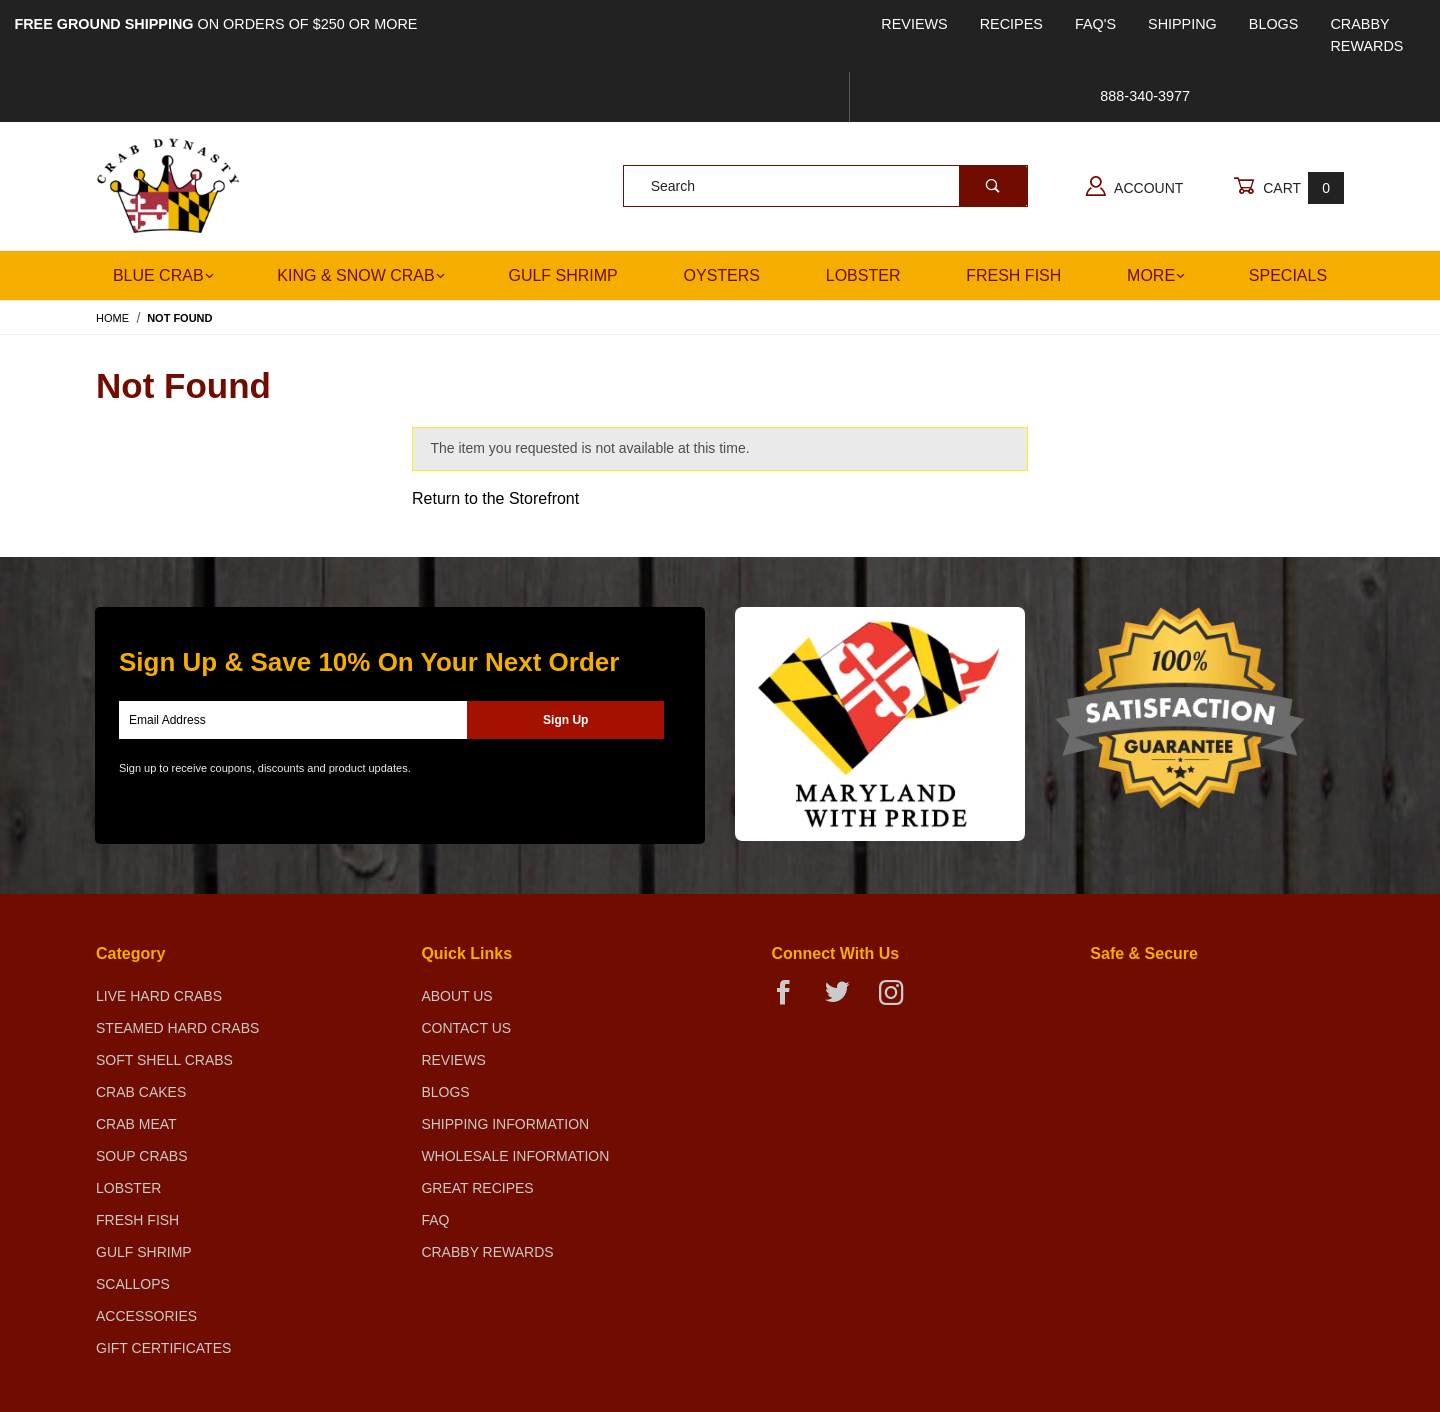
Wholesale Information (515, 1156)
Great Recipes (477, 1188)
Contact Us (466, 1028)
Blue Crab (163, 275)
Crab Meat (136, 1124)
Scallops (133, 1284)
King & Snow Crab (360, 275)
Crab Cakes (141, 1092)
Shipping (1182, 24)
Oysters (722, 275)
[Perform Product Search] (993, 186)
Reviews (914, 24)
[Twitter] (845, 1000)
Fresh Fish (1013, 275)
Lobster (863, 275)
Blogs (1274, 24)
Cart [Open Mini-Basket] (1288, 187)
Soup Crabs (142, 1156)
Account (1134, 186)
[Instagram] (899, 1000)
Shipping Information (505, 1124)
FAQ (435, 1220)
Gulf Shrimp (562, 275)
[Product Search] (791, 186)
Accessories (146, 1316)
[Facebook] (791, 1000)
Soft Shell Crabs (164, 1060)
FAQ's (1095, 24)
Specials (1288, 275)
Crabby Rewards (1366, 35)
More (1156, 275)
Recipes (1011, 24)
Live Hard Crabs (159, 996)
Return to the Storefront (495, 498)
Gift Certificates (163, 1348)
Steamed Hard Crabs (177, 1028)
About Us (456, 996)
